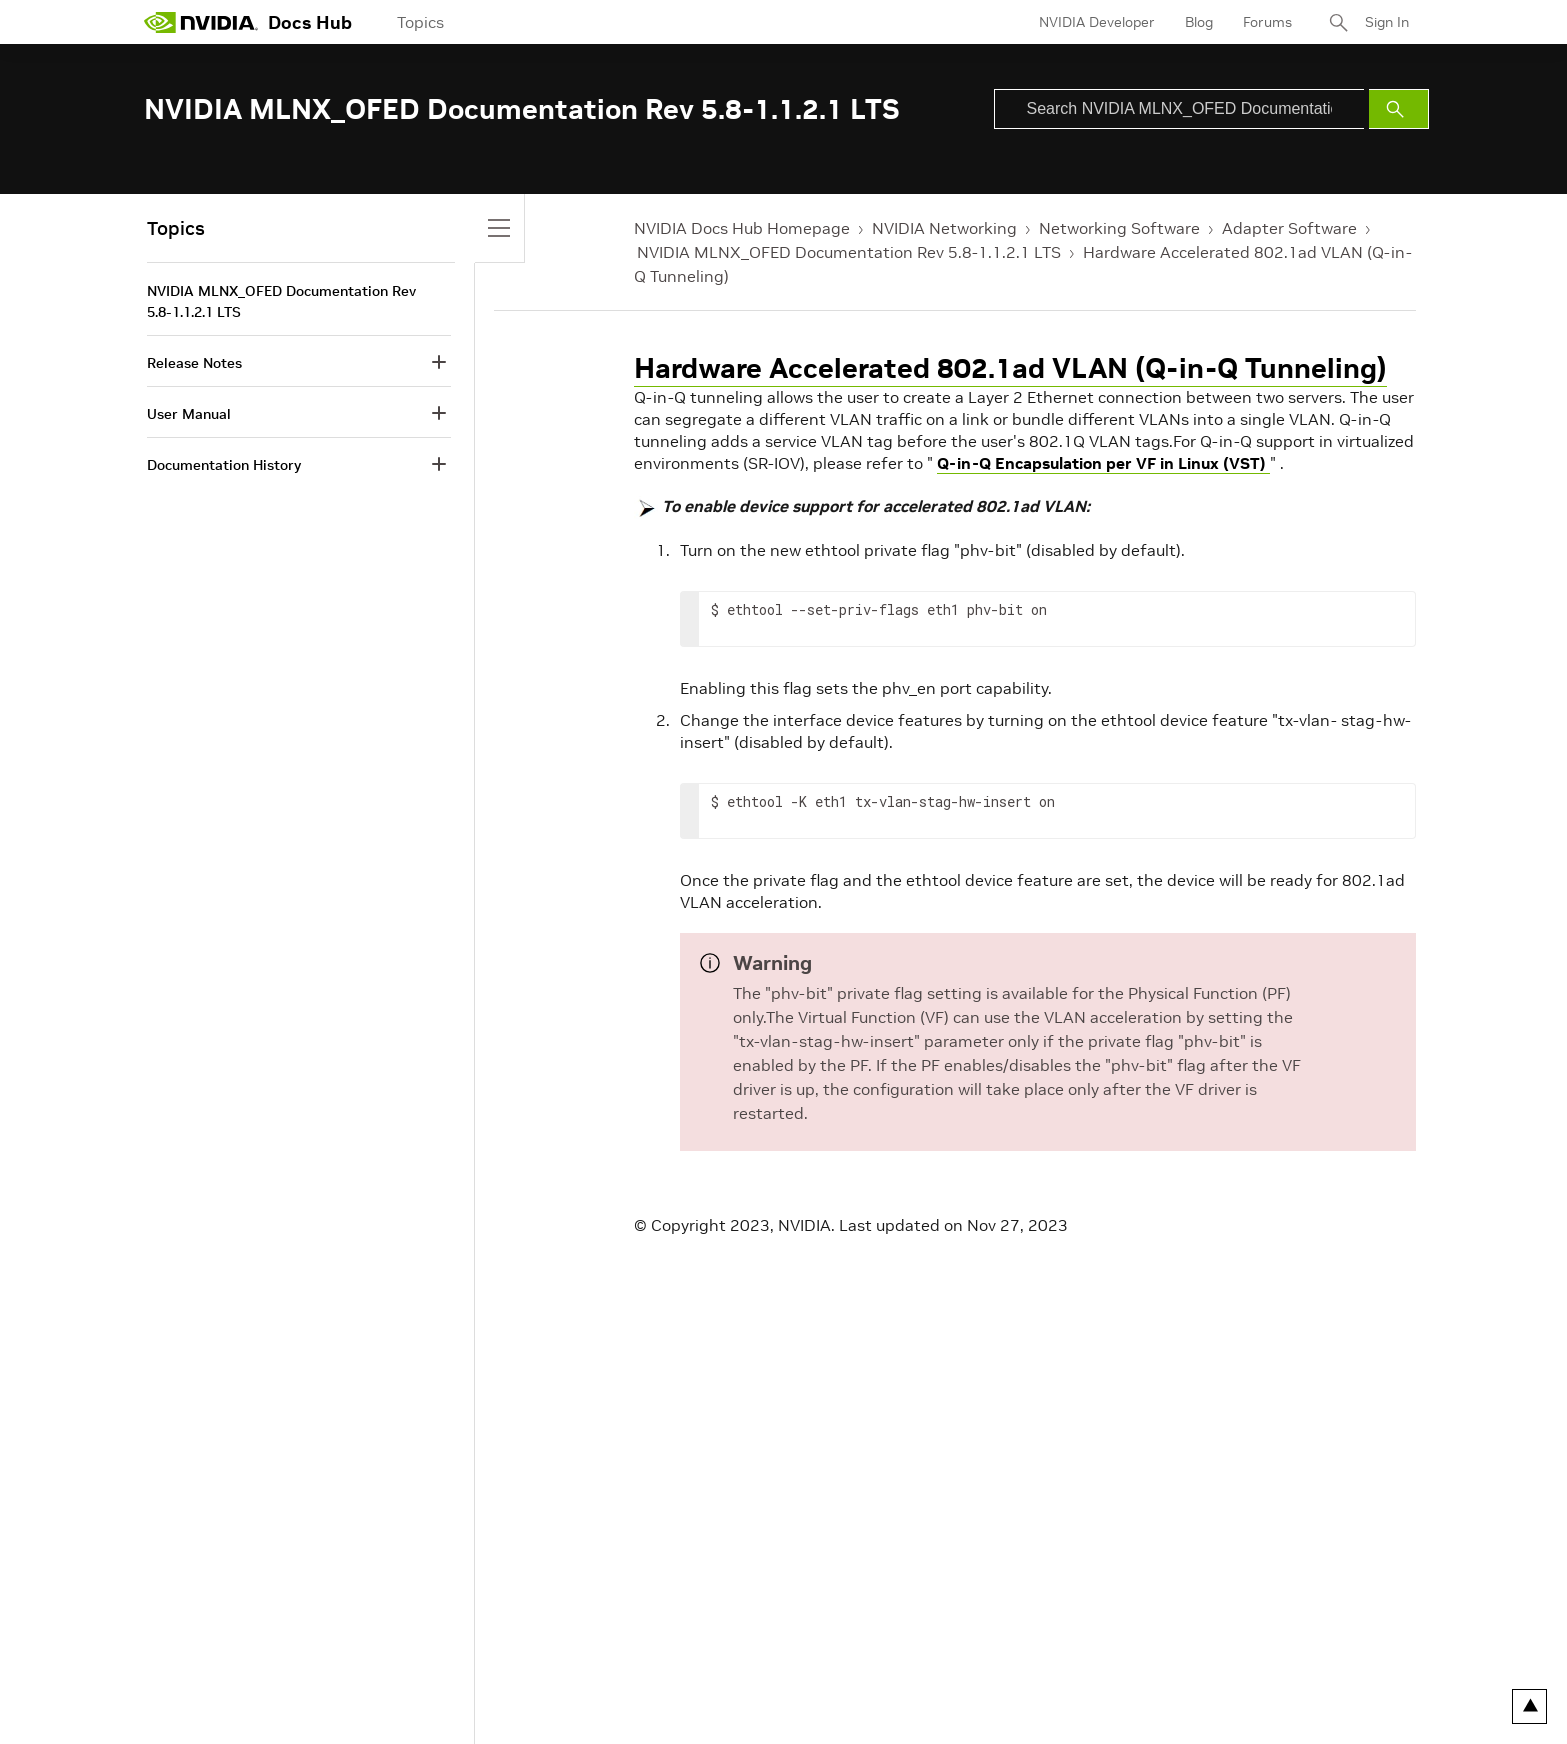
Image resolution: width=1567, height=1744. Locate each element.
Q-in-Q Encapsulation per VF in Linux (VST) (1103, 463)
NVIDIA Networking (944, 228)
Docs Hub (310, 22)
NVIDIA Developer (1097, 22)
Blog (1199, 22)
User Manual (189, 414)
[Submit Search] (1399, 109)
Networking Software (1119, 228)
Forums (1267, 22)
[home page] (201, 22)
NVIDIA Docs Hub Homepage (742, 228)
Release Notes (194, 363)
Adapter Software (1289, 228)
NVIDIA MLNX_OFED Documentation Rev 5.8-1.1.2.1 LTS (849, 252)
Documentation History (224, 465)
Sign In (1387, 22)
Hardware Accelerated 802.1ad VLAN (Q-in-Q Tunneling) (1010, 368)
